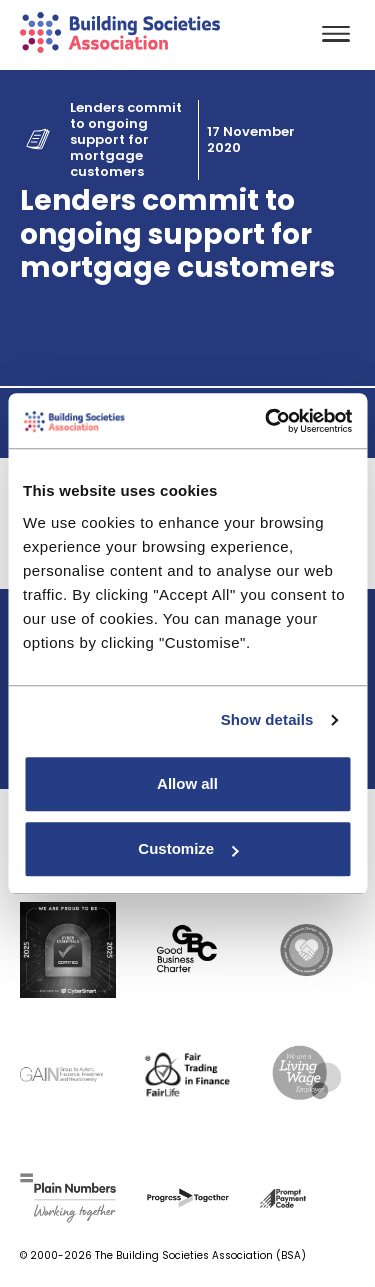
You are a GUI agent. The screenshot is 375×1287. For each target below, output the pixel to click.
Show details (267, 719)
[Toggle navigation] (336, 35)
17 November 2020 (251, 140)
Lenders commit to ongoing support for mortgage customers (126, 140)
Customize (188, 848)
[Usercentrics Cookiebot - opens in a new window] (267, 421)
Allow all (187, 783)
